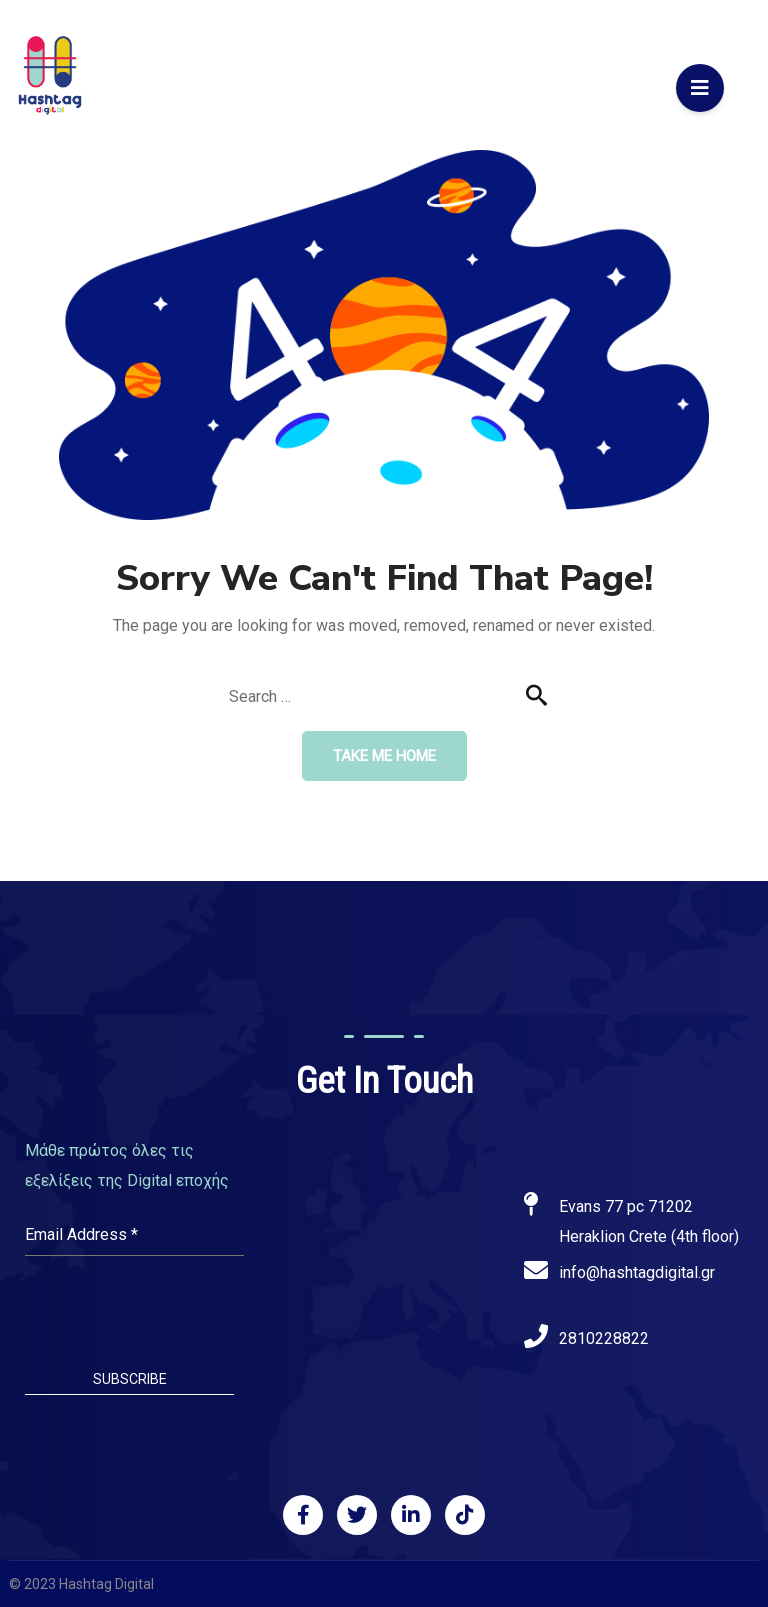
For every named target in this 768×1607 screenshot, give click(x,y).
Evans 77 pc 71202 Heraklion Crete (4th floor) (649, 1221)
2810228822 (604, 1338)
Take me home (384, 756)
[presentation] (134, 1315)
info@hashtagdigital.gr (637, 1272)
